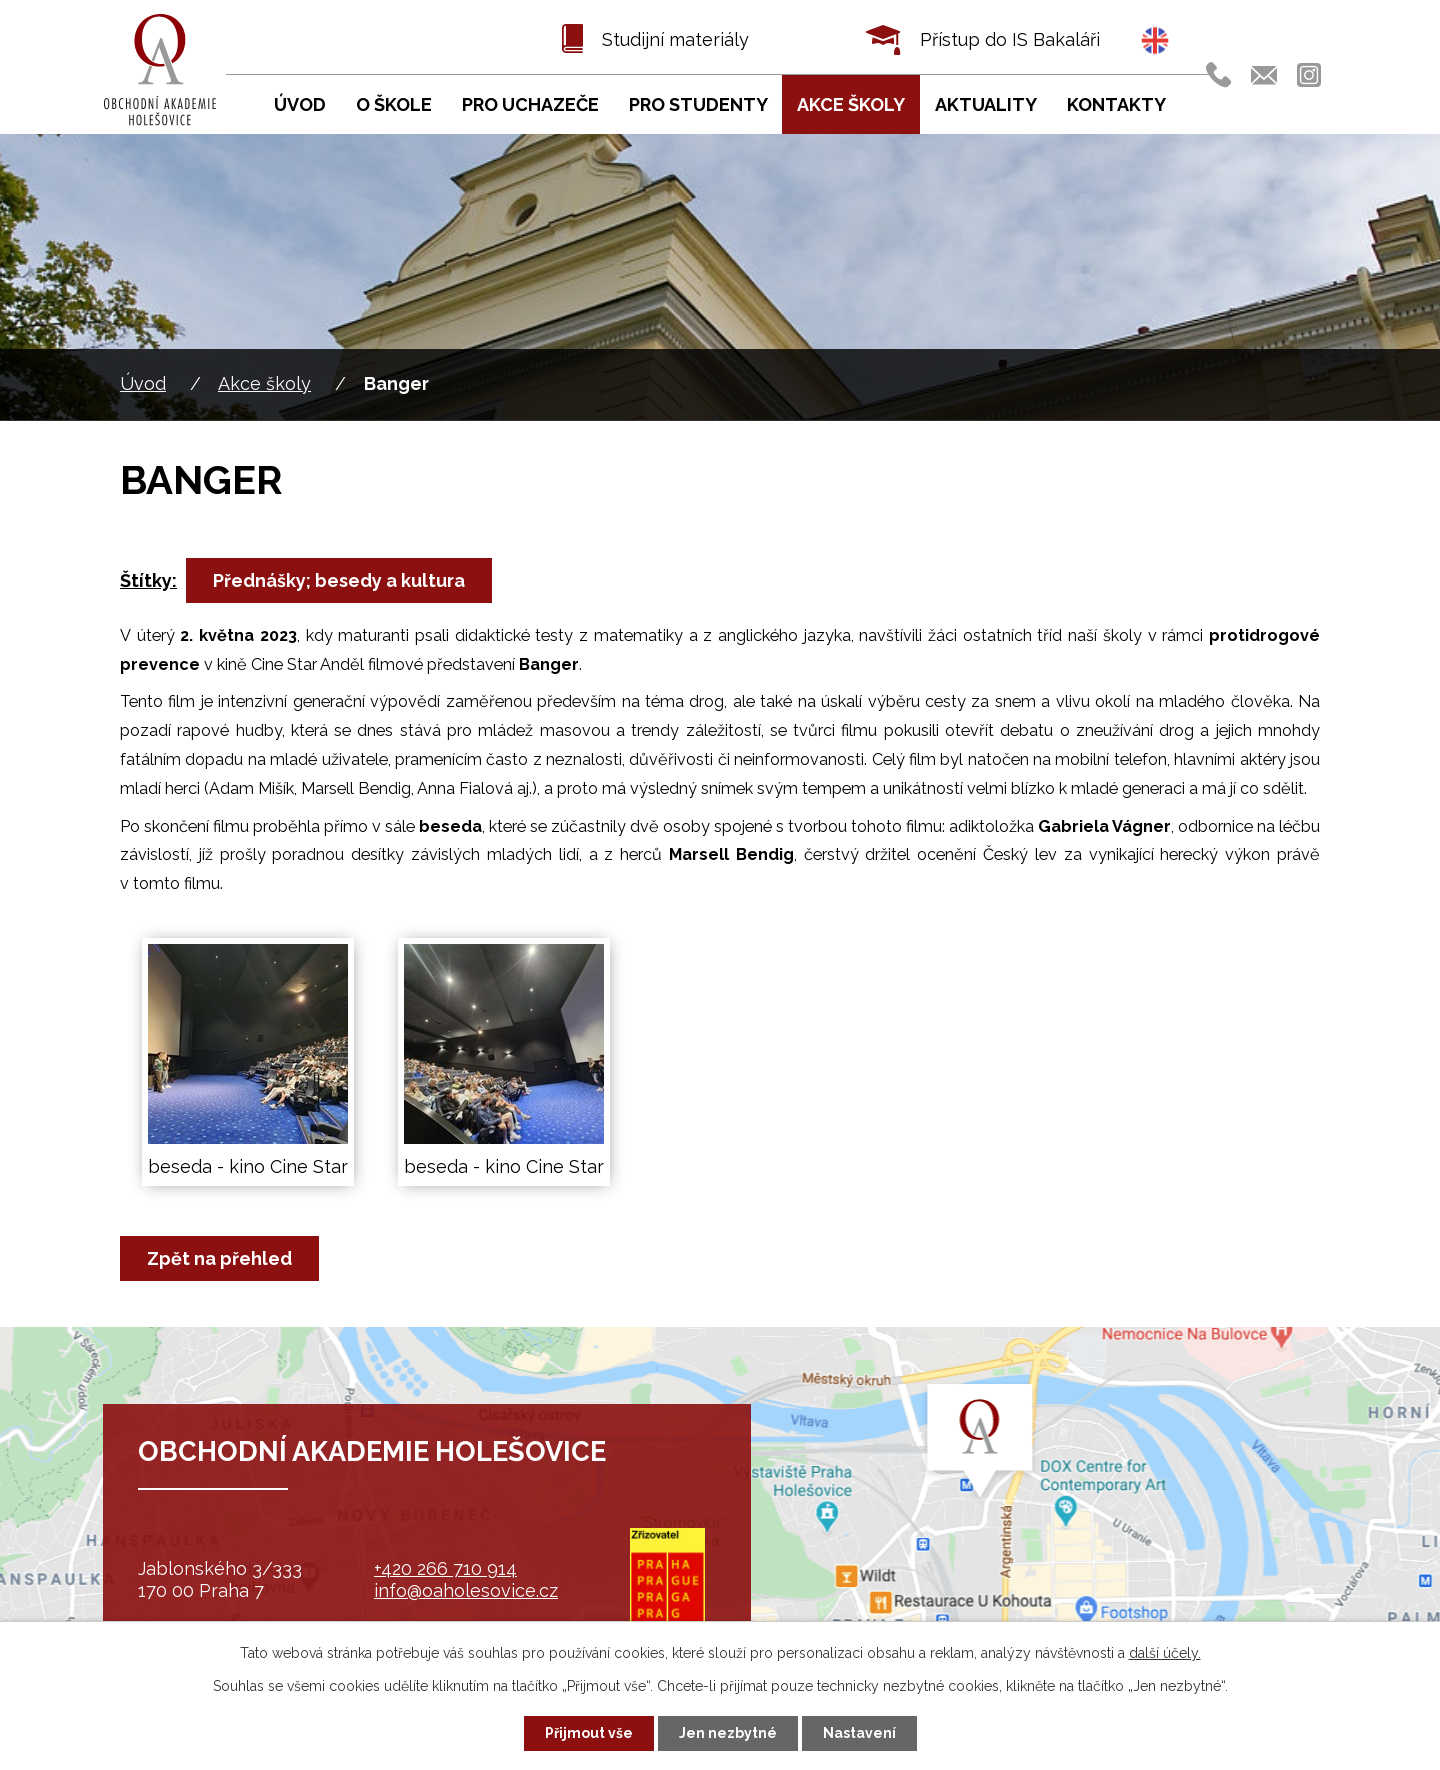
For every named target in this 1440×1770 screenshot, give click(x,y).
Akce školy (264, 383)
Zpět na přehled (219, 1258)
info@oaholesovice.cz (466, 1590)
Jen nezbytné (728, 1733)
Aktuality (986, 104)
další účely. (1165, 1653)
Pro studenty (698, 104)
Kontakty (1116, 104)
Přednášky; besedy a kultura (339, 580)
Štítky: (148, 580)
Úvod (143, 383)
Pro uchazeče (530, 104)
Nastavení (859, 1733)
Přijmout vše (589, 1733)
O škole (394, 104)
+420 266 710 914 (445, 1568)
